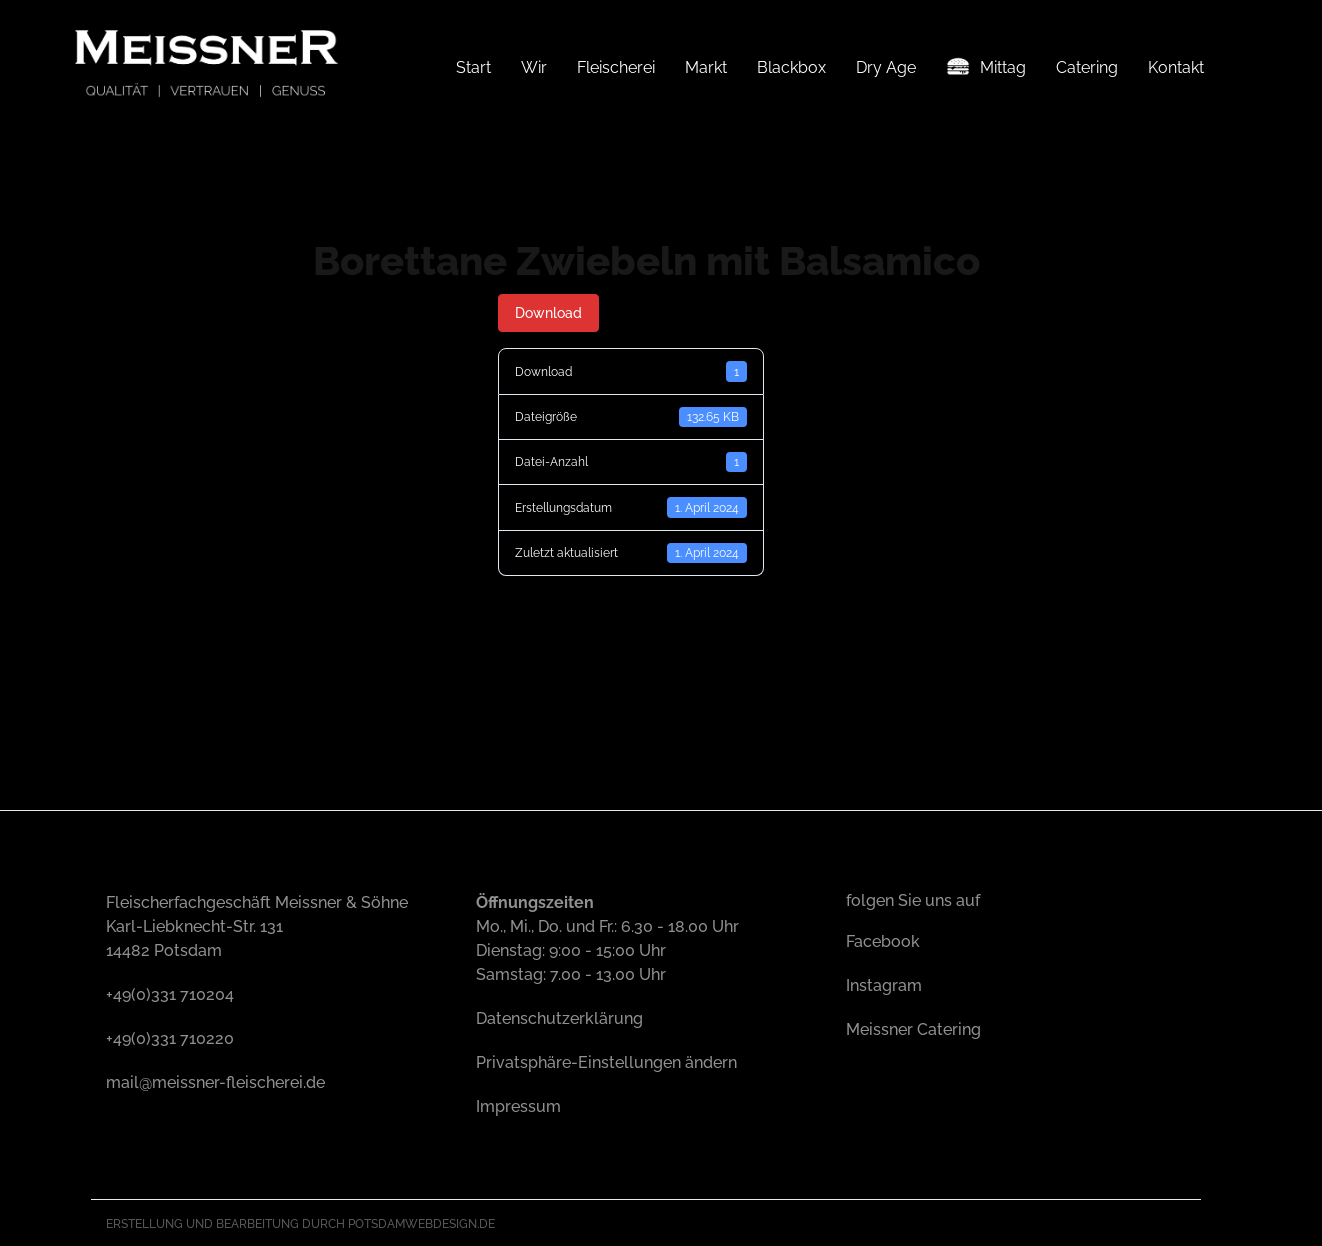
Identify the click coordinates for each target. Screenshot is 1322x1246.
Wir (534, 67)
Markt (706, 67)
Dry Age (886, 67)
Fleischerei (616, 67)
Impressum (518, 1104)
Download (548, 312)
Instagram (884, 983)
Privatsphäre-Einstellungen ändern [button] (606, 1060)
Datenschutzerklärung (559, 1016)
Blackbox (791, 67)
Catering (1087, 67)
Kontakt (1176, 67)
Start (473, 67)
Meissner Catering (913, 1027)
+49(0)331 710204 (170, 992)
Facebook (883, 939)
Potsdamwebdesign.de (421, 1222)
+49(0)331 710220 (170, 1036)
